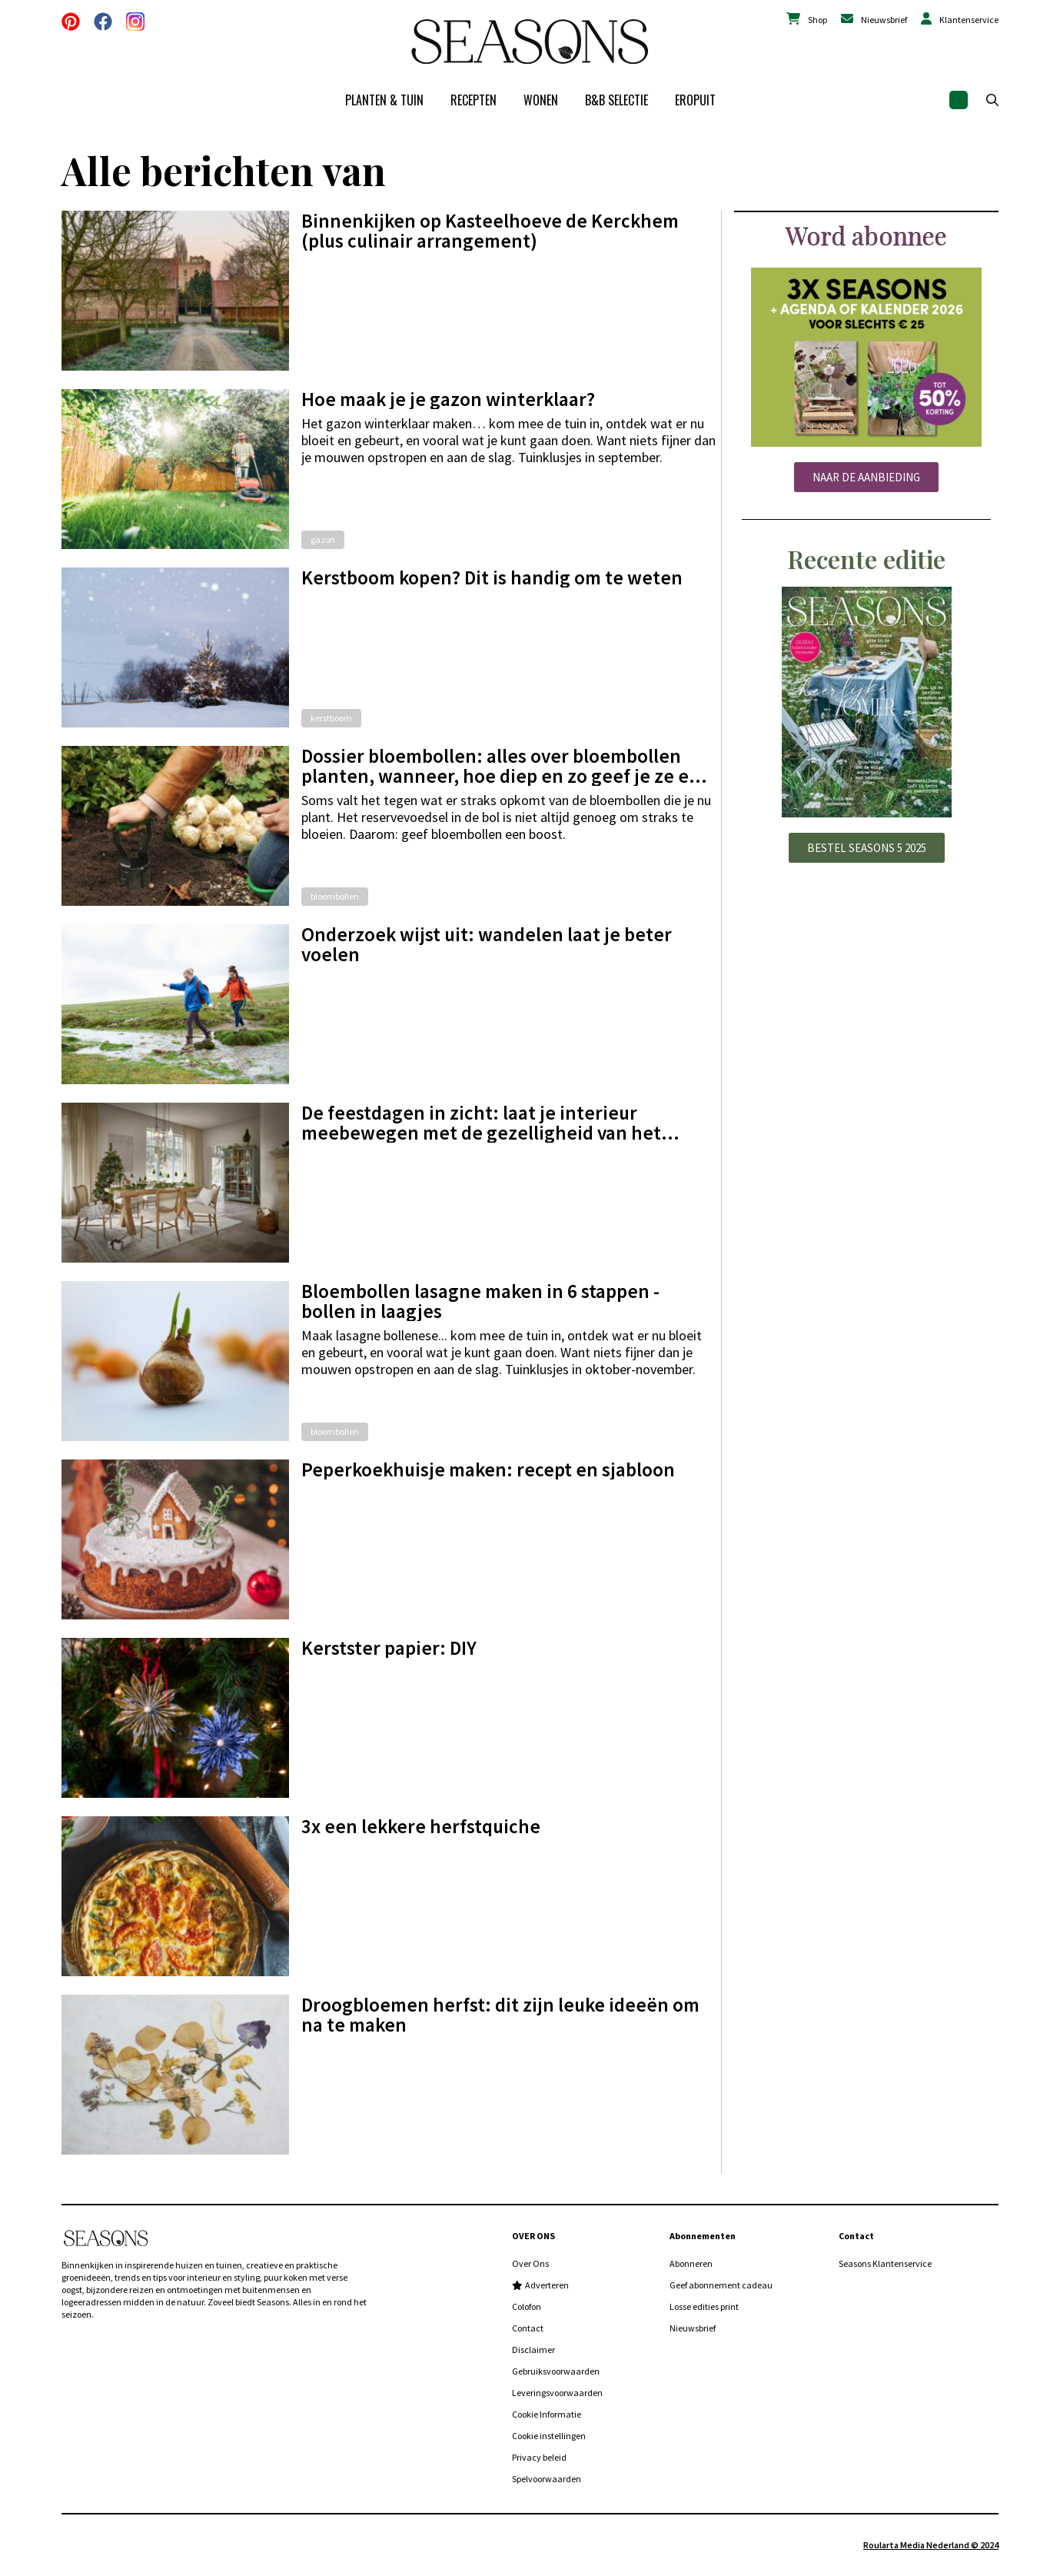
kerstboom (331, 718)
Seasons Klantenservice (885, 2263)
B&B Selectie (616, 100)
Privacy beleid (539, 2457)
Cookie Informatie (546, 2414)
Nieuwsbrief (884, 19)
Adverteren (547, 2285)
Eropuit (695, 100)
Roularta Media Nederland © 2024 (931, 2545)
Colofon (526, 2306)
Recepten (473, 100)
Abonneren (691, 2263)
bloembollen (335, 896)
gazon (323, 539)
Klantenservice (969, 19)
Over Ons (530, 2263)
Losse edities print (704, 2306)
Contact (527, 2328)
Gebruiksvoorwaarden (556, 2371)
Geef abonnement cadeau (721, 2285)
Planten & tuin (384, 100)
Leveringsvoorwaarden (557, 2392)
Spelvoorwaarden (546, 2478)
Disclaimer (533, 2349)
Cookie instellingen (549, 2435)
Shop (817, 19)
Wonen (540, 100)
